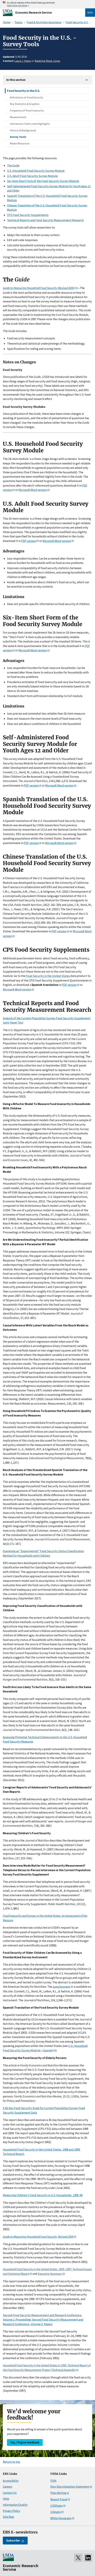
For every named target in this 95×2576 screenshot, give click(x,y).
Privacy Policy (11, 2511)
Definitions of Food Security (26, 97)
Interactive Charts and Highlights (30, 123)
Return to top (11, 2462)
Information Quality (15, 2505)
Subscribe (13, 2540)
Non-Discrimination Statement (69, 2487)
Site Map (8, 2517)
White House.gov (61, 2518)
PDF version (28, 541)
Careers (7, 2487)
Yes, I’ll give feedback (24, 2442)
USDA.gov (56, 2506)
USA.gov (55, 2512)
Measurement (18, 117)
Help (6, 2499)
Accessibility (11, 2481)
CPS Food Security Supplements (27, 215)
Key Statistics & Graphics (25, 104)
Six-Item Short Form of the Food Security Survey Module (43, 181)
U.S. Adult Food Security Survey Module (32, 176)
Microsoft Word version (32, 490)
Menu (90, 12)
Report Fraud (58, 2499)
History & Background (23, 130)
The (13, 165)
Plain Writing (58, 2493)
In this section (16, 80)
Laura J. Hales (23, 61)
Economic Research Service (33, 12)
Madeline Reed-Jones (47, 61)
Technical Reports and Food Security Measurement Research (45, 220)
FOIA (53, 2481)
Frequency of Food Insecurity (27, 110)
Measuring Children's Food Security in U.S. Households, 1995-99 (42, 2195)
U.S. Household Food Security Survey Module (36, 171)
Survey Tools (18, 136)
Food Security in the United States (48, 976)
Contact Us (10, 2493)
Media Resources (20, 143)
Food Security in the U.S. (23, 91)
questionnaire (61, 1987)
